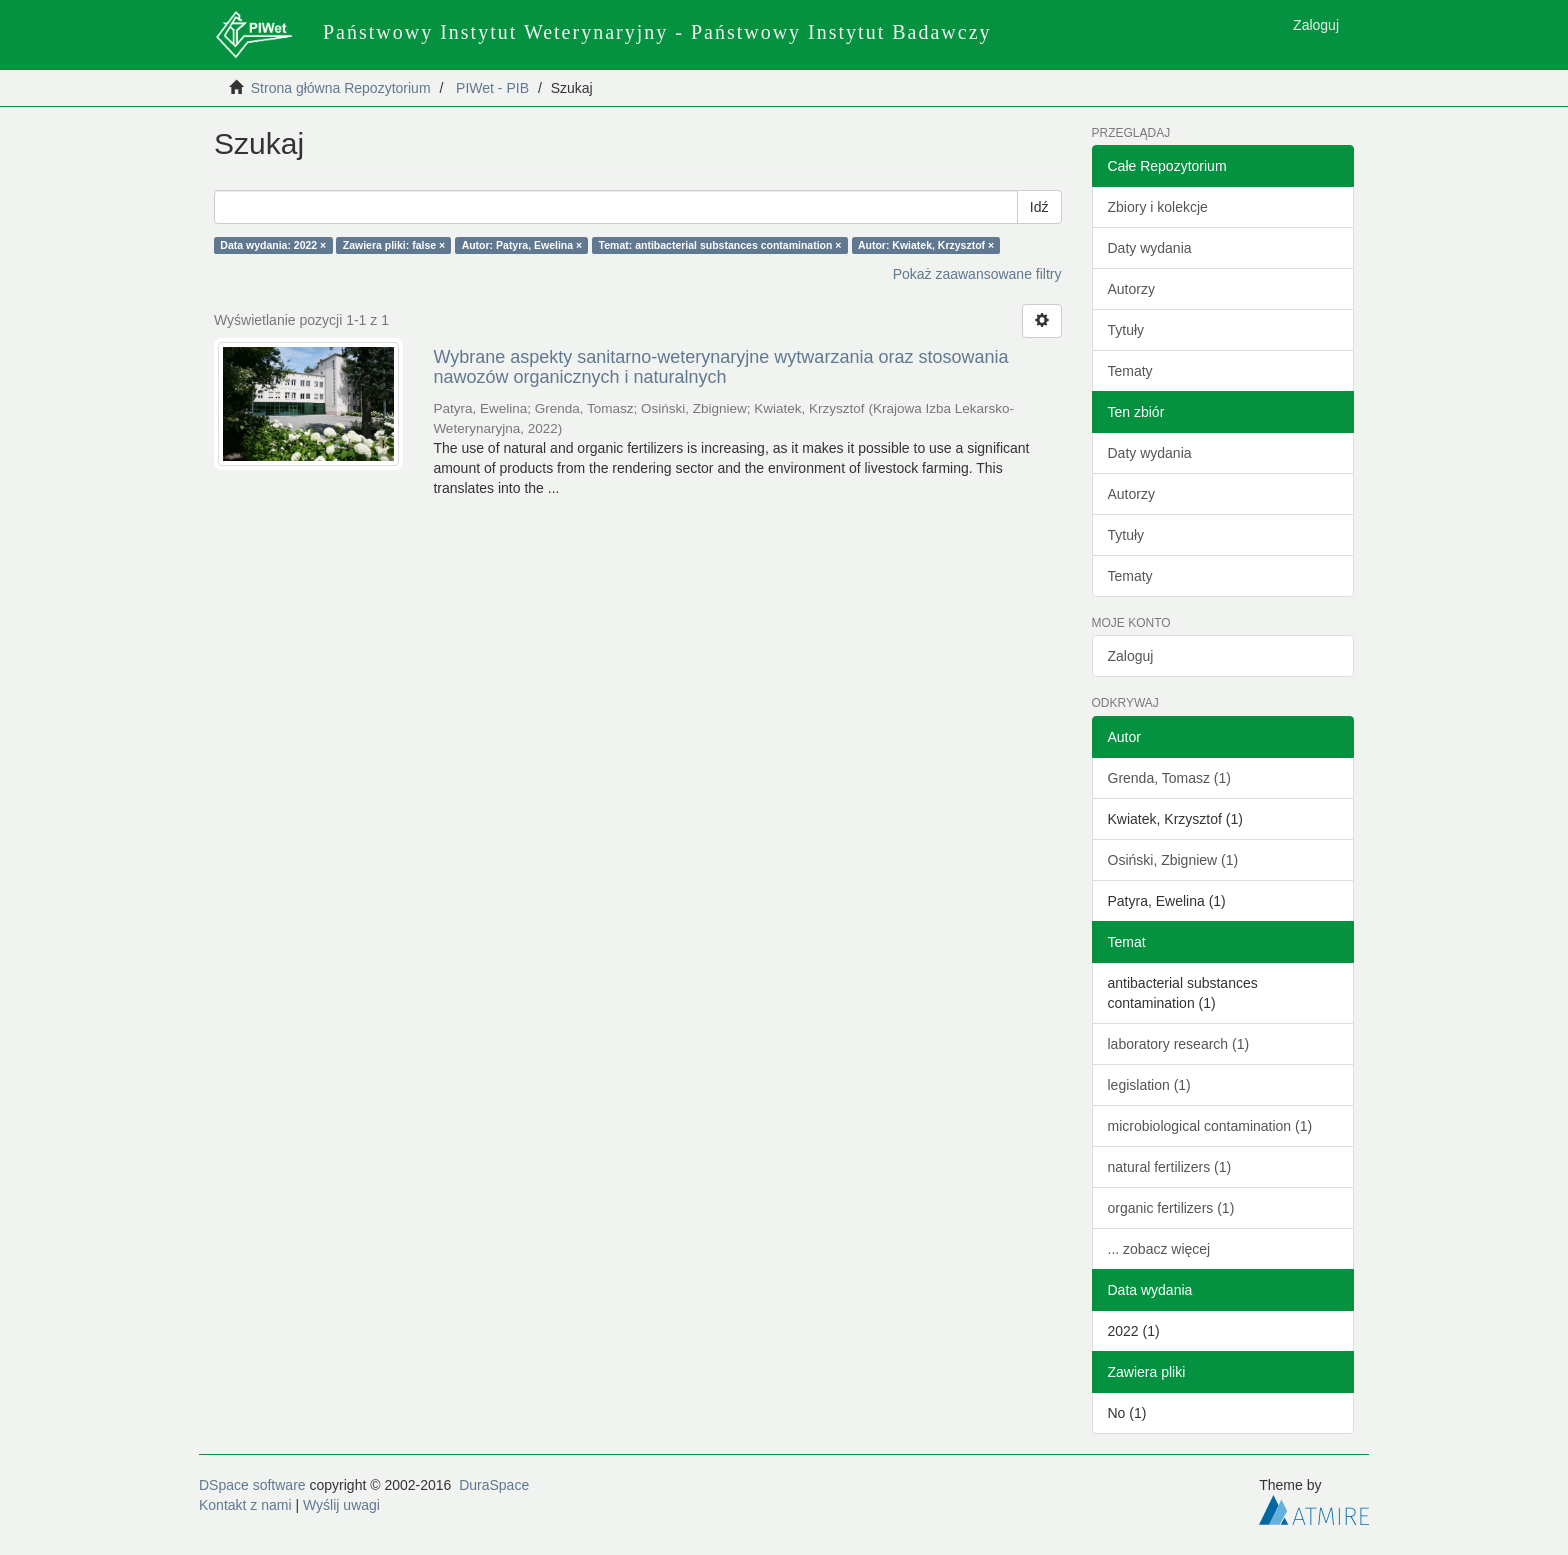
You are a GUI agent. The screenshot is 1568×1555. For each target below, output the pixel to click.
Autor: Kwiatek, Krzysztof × (926, 245)
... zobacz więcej (1159, 1249)
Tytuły (1126, 330)
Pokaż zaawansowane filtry (977, 274)
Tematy (1130, 371)
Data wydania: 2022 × (273, 245)
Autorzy (1131, 289)
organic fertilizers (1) (1171, 1208)
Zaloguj (1131, 656)
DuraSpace (494, 1485)
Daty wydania (1150, 248)
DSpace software (252, 1485)
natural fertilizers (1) (1170, 1167)
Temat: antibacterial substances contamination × (720, 245)
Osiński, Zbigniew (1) (1173, 860)
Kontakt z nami (245, 1505)
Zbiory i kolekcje (1158, 207)
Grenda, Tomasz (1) (1169, 778)
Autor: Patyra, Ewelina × (522, 245)
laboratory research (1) (1179, 1044)
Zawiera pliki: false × (394, 245)
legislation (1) (1149, 1085)
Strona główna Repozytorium (341, 88)
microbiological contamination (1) (1210, 1126)
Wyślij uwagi (341, 1505)
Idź (1039, 207)
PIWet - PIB (492, 88)
